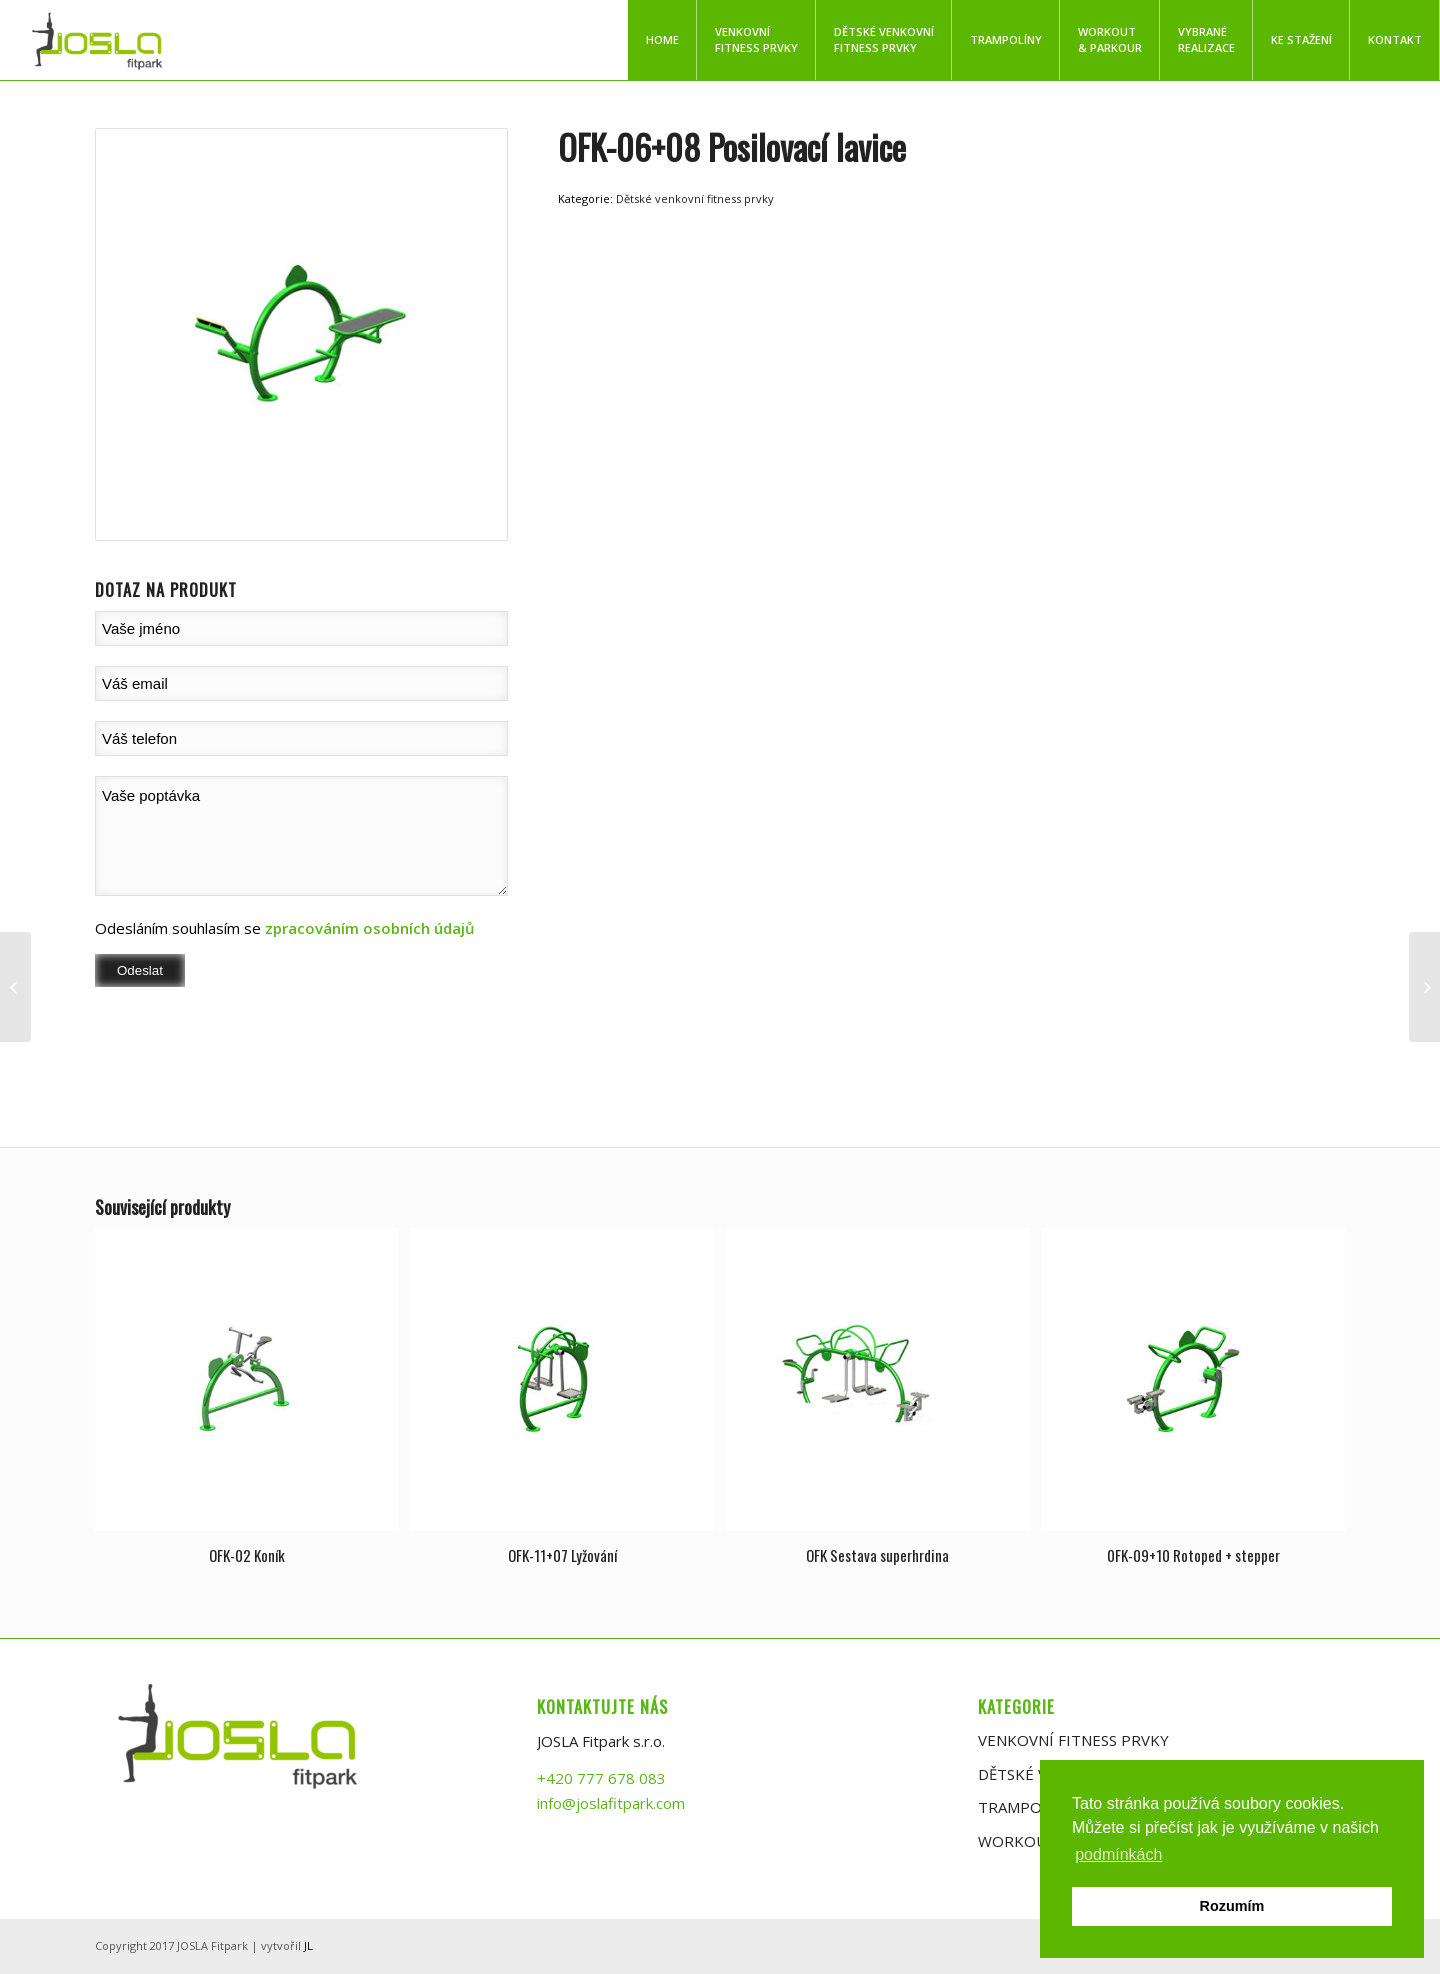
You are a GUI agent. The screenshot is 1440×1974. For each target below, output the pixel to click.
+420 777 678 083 (601, 1778)
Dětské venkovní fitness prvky (695, 198)
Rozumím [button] (1232, 1906)
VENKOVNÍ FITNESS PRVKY (1073, 1740)
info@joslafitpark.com (611, 1803)
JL (308, 1945)
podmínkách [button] (1118, 1854)
